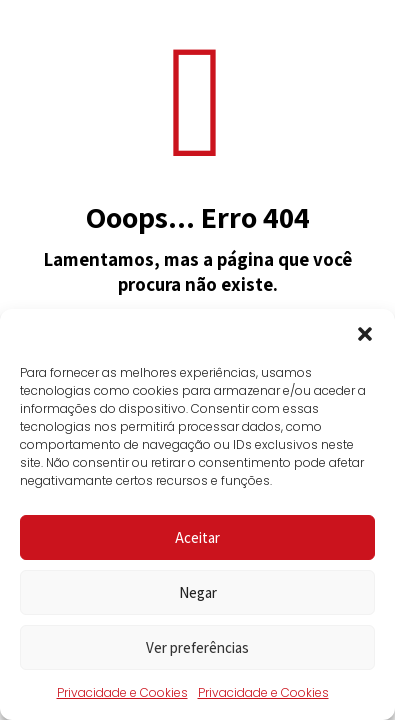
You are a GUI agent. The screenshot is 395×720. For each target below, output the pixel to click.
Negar (198, 592)
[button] (365, 334)
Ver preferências (197, 647)
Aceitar (197, 537)
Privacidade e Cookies (122, 692)
